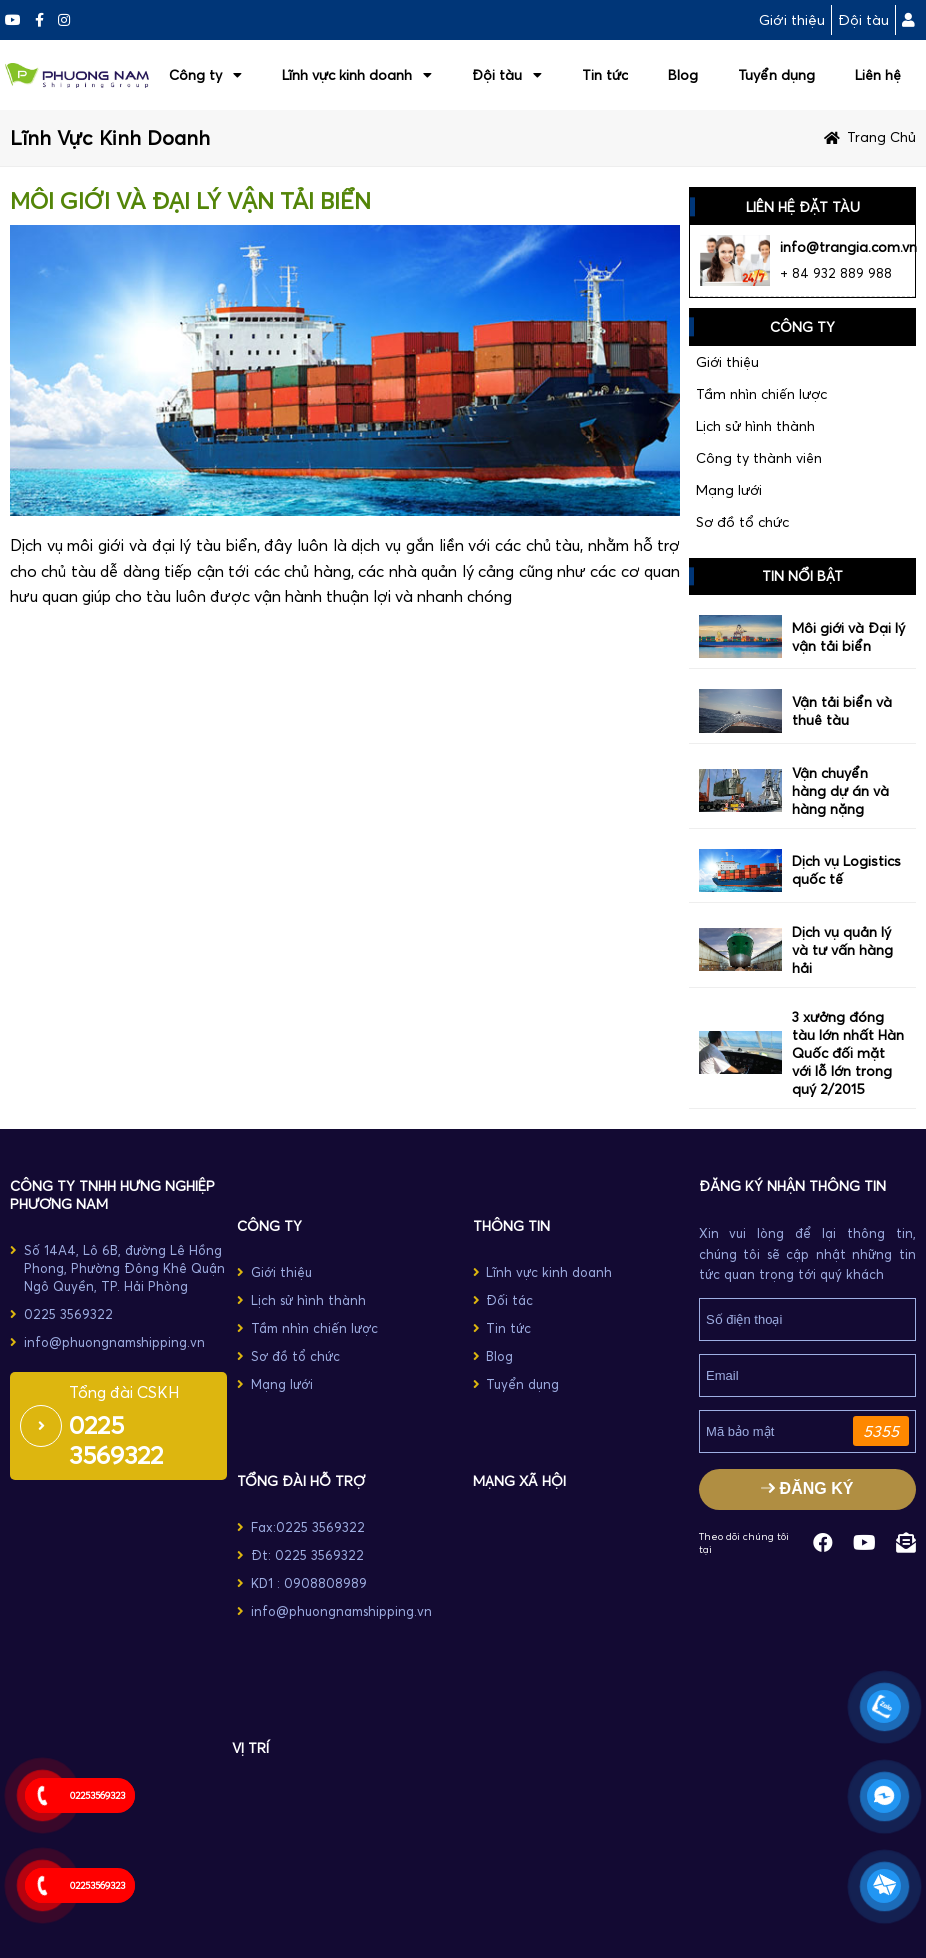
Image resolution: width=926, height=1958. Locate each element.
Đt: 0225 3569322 (307, 1555)
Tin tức (605, 75)
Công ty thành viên (759, 458)
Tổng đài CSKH (124, 1392)
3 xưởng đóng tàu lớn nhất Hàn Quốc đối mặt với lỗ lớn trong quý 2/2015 (848, 1053)
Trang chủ (881, 137)
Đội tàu (863, 20)
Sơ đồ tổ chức (742, 522)
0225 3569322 (68, 1314)
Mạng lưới (729, 490)
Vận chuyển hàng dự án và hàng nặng (840, 791)
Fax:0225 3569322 (308, 1527)
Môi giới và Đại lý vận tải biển (848, 637)
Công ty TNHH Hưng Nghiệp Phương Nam (112, 1195)
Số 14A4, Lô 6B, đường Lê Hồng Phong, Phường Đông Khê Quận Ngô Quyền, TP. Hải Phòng (124, 1268)
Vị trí (250, 1748)
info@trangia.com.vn (848, 247)
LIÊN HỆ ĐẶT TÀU (803, 207)
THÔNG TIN (511, 1226)
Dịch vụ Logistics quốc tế (846, 870)
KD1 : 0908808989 (309, 1583)
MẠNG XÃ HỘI (519, 1481)
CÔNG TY (269, 1226)
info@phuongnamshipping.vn (114, 1342)
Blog (683, 75)
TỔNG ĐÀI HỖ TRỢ (301, 1481)
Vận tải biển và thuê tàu (842, 711)
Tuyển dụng (776, 75)
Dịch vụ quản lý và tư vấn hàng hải (842, 950)
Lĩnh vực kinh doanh (357, 75)
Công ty (205, 75)
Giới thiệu (792, 20)
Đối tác (509, 1300)
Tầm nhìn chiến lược (761, 394)
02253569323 (97, 1795)
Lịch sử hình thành (755, 426)
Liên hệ (878, 75)
